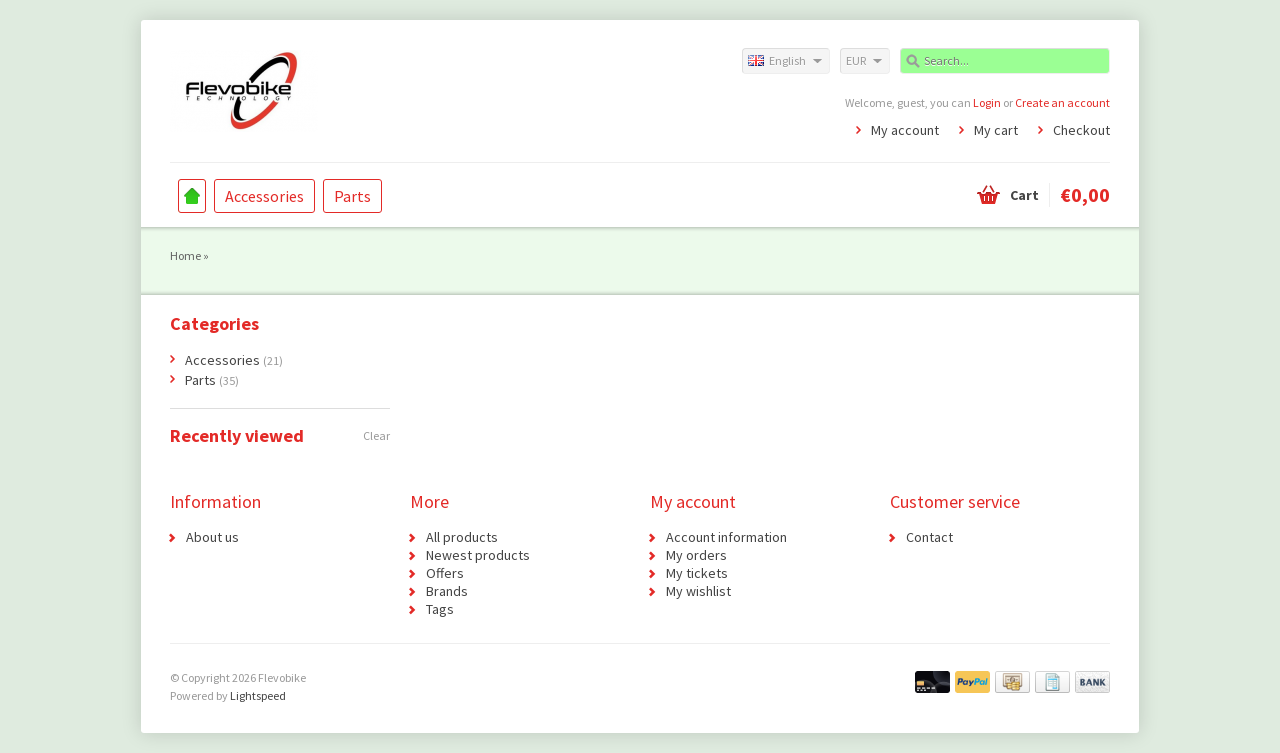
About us (212, 537)
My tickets (697, 573)
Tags (440, 609)
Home (192, 196)
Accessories (264, 196)
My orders (696, 555)
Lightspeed (258, 695)
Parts (352, 196)
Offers (445, 573)
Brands (447, 591)
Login (987, 102)
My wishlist (698, 591)
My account (905, 130)
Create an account (1062, 102)
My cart (996, 130)
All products (462, 537)
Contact (929, 537)
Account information (726, 537)
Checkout (1081, 130)
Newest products (478, 555)
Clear (376, 435)
